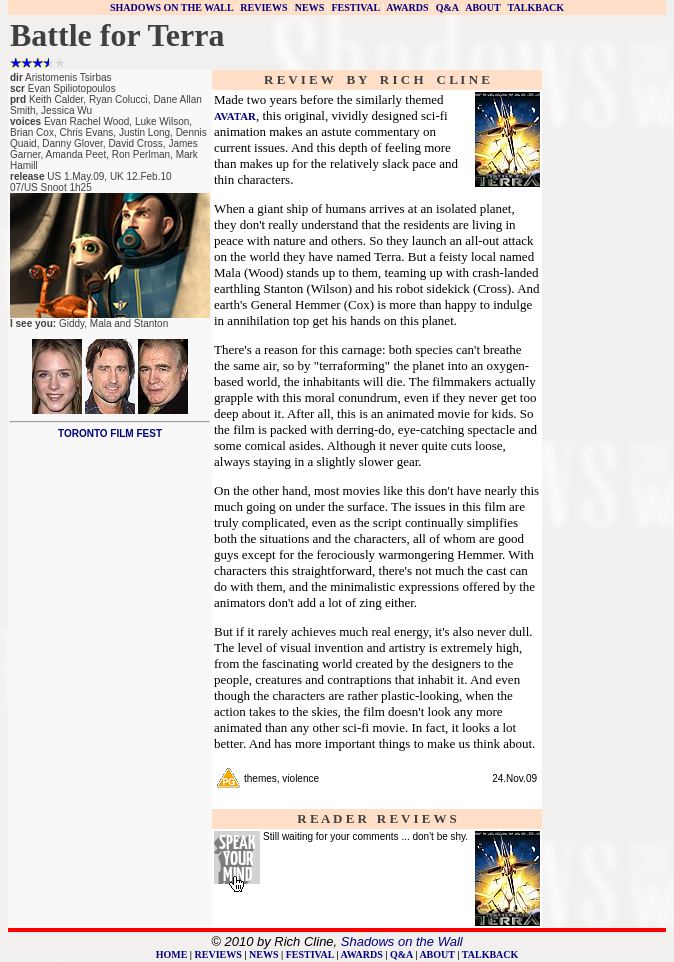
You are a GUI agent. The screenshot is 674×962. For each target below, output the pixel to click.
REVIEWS (263, 7)
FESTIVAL (355, 7)
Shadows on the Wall (402, 941)
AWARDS (407, 7)
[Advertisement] (604, 372)
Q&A (447, 7)
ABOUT (482, 7)
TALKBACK (536, 7)
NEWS (309, 7)
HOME (172, 954)
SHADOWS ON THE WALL (171, 7)
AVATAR (235, 116)
